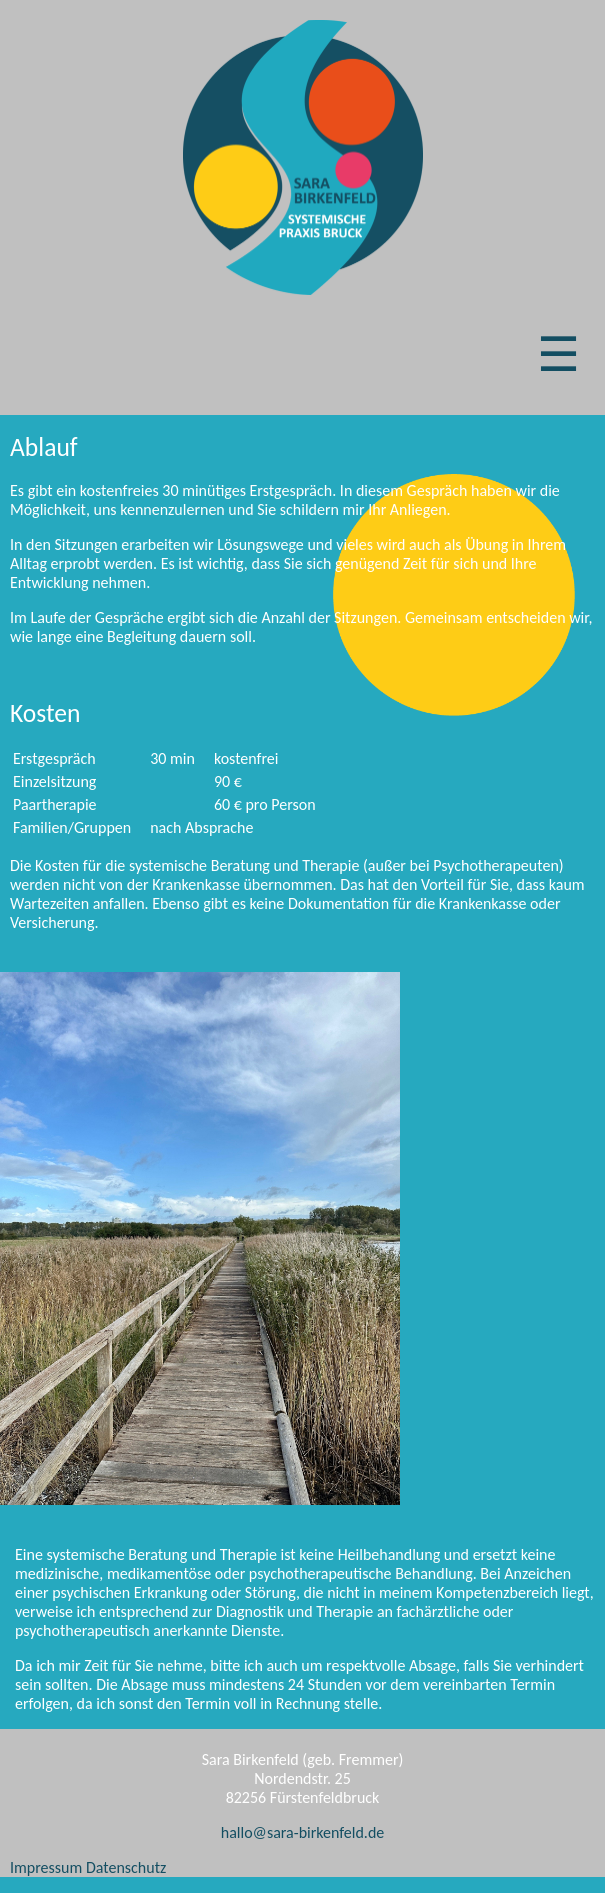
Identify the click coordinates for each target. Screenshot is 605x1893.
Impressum (46, 1867)
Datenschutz (126, 1867)
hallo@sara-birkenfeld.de (303, 1832)
